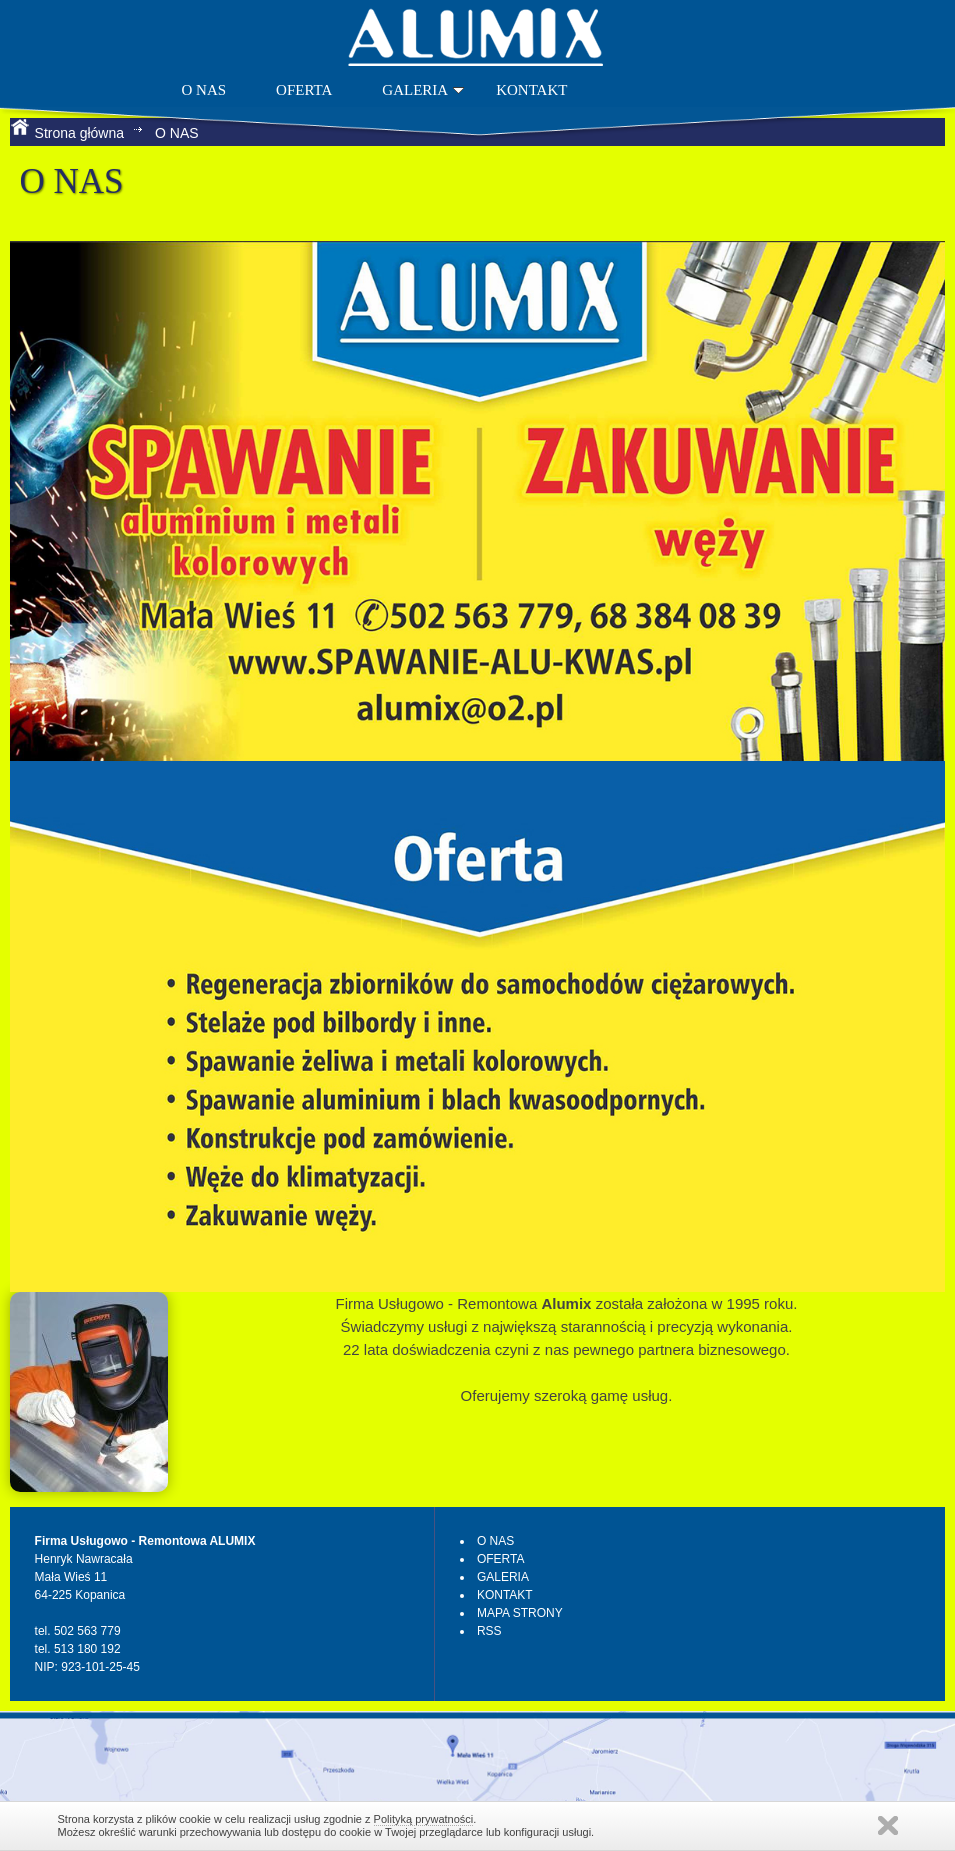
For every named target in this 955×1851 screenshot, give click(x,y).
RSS (489, 1631)
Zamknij (888, 1825)
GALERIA (423, 90)
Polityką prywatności (424, 1819)
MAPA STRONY (520, 1613)
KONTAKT (531, 90)
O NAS (203, 90)
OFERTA (304, 90)
